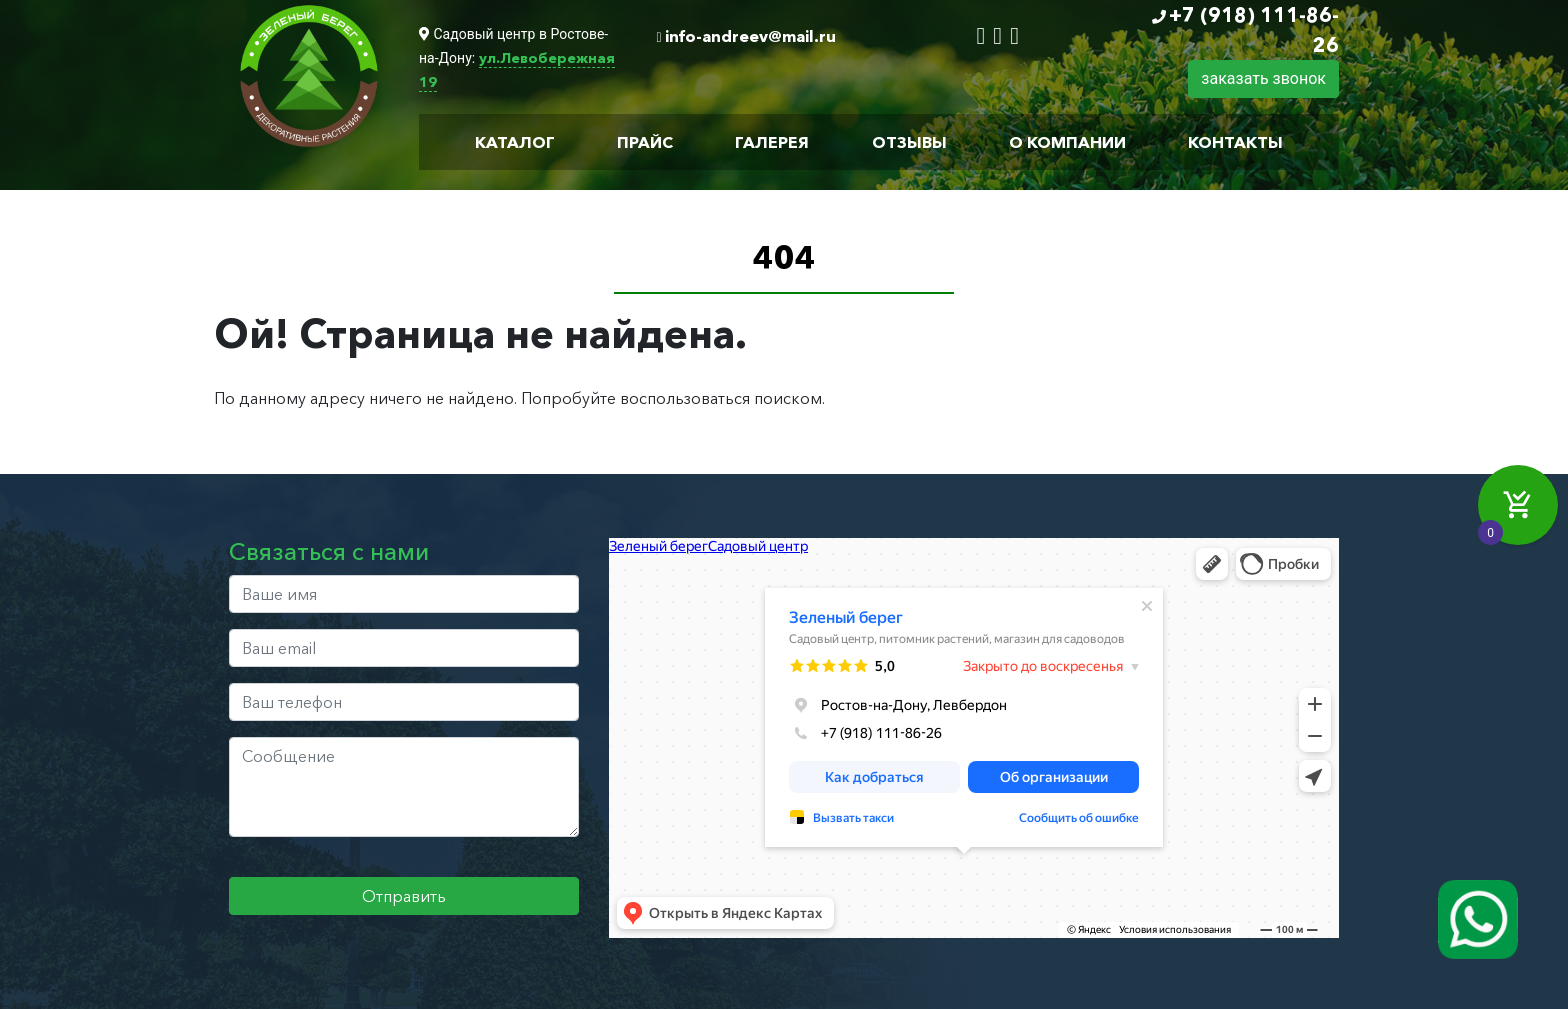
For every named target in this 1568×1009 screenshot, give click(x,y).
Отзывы (909, 142)
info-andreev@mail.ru (750, 36)
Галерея (772, 142)
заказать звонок (1263, 78)
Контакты (1235, 142)
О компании (1067, 142)
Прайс (645, 142)
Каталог (515, 142)
